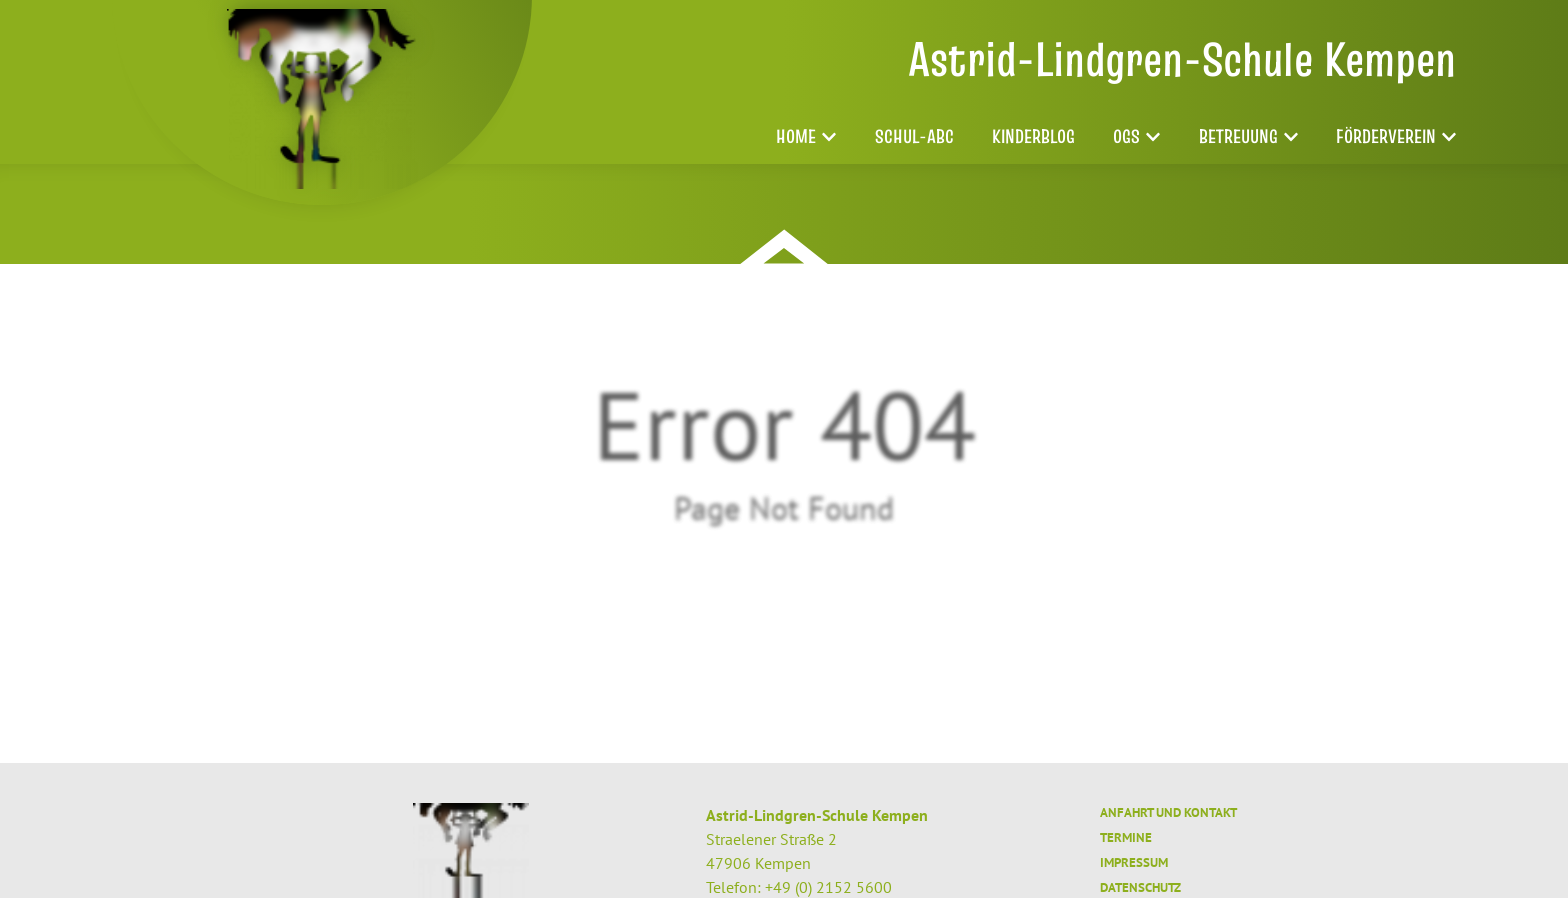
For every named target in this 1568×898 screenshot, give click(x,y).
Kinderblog (1033, 136)
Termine (1126, 837)
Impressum (1134, 862)
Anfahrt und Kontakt (1168, 812)
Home (806, 136)
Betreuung (1248, 136)
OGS (1136, 136)
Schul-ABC (914, 136)
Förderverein (1396, 136)
